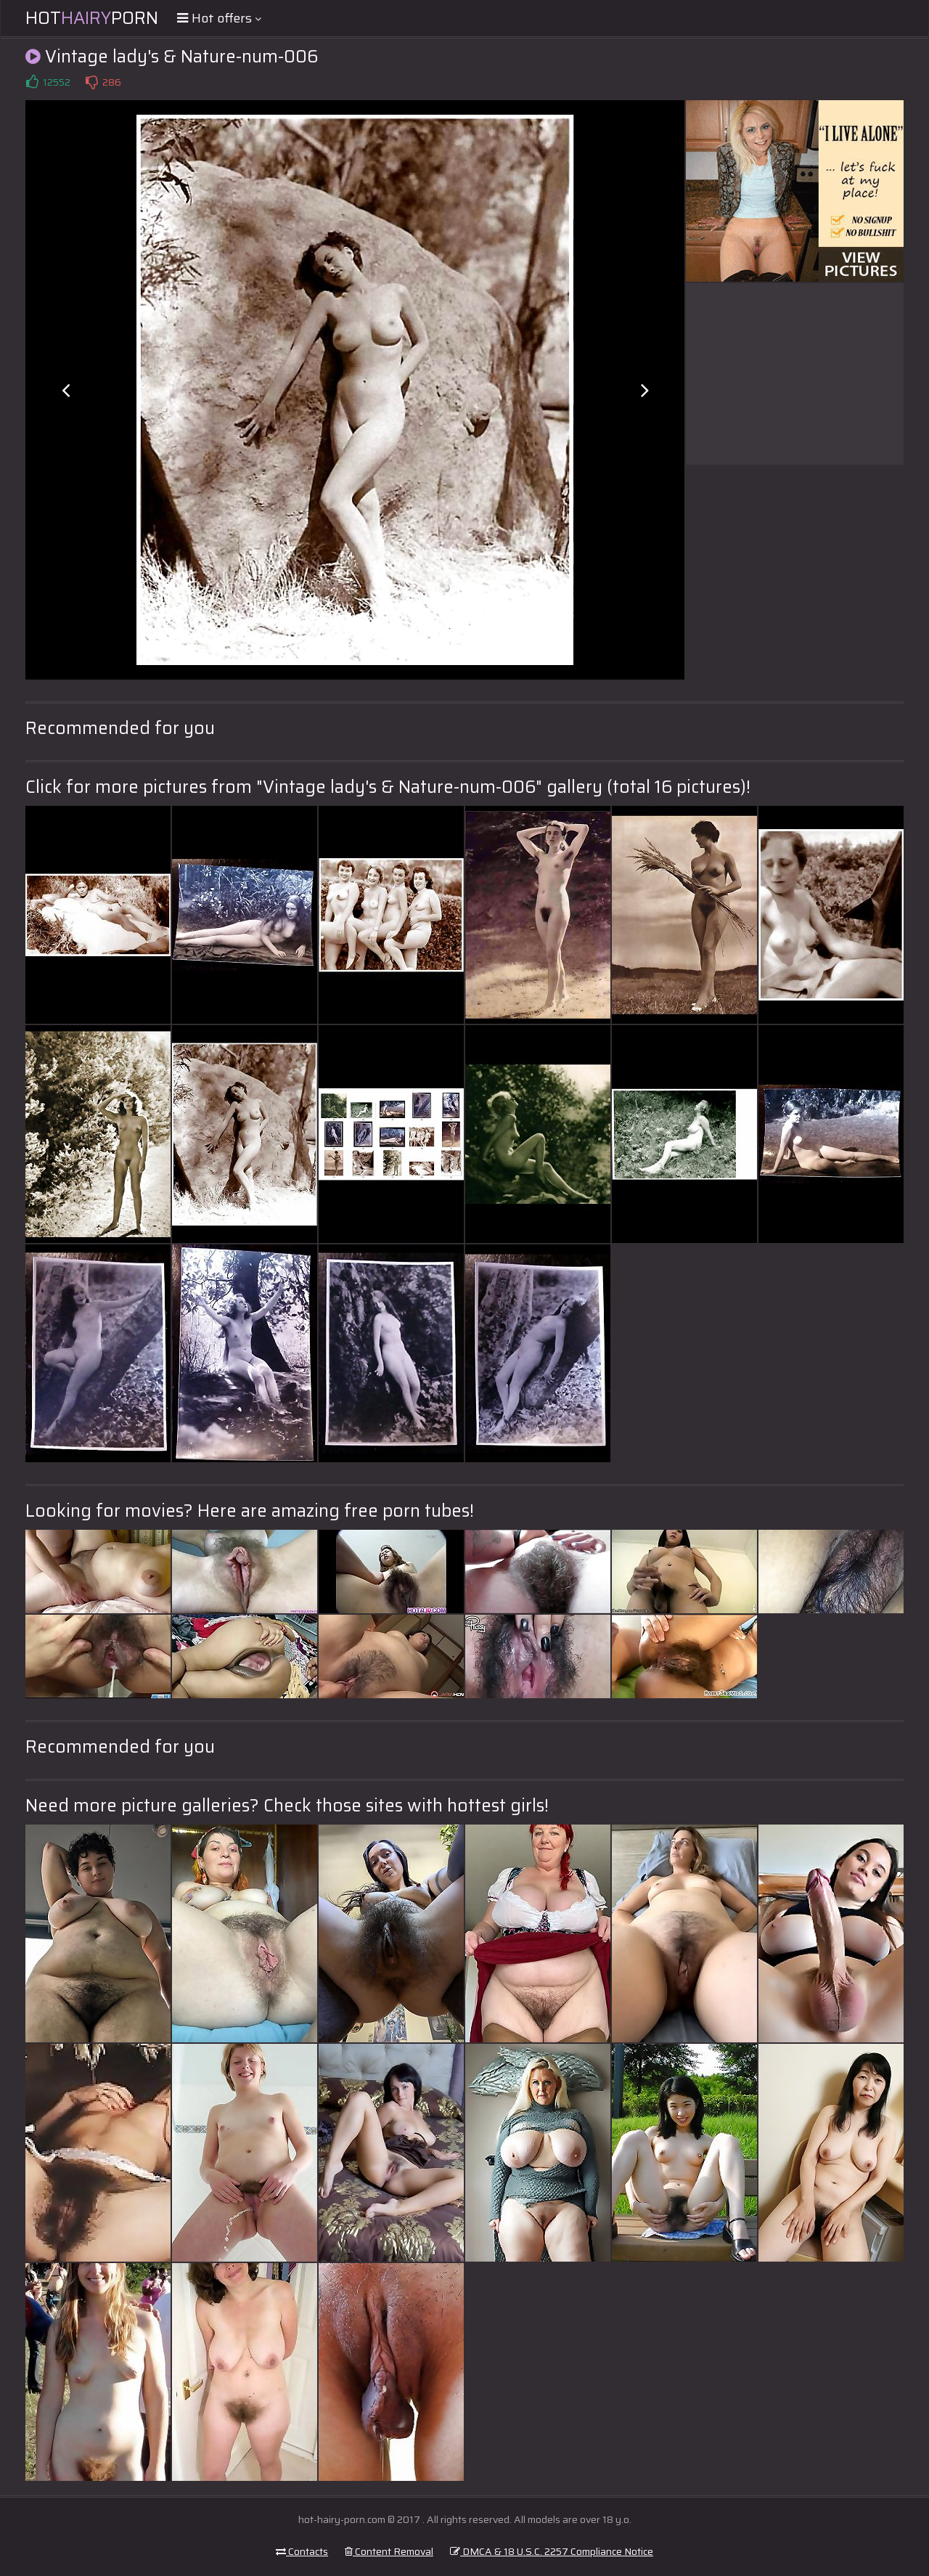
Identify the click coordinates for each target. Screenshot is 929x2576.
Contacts (302, 2551)
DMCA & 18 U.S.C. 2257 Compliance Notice (551, 2551)
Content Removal (389, 2551)
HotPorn (91, 18)
